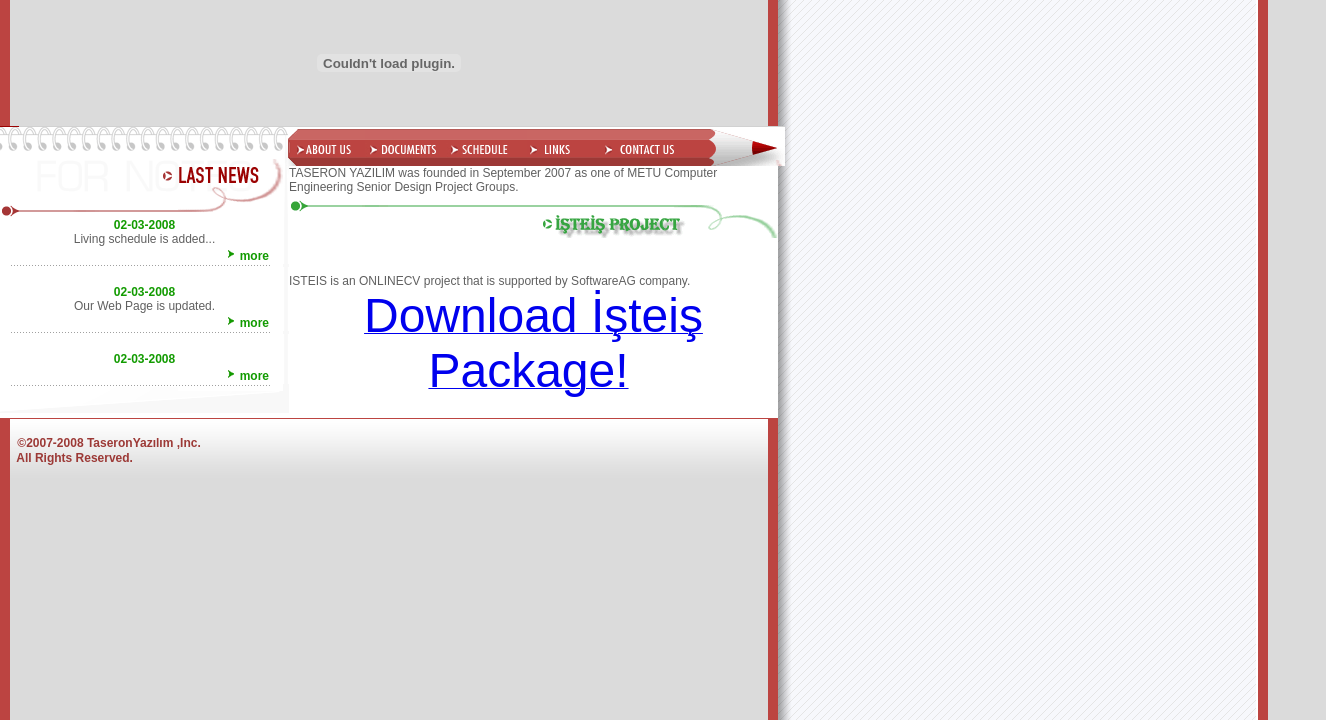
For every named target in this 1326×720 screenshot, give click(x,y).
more (254, 256)
